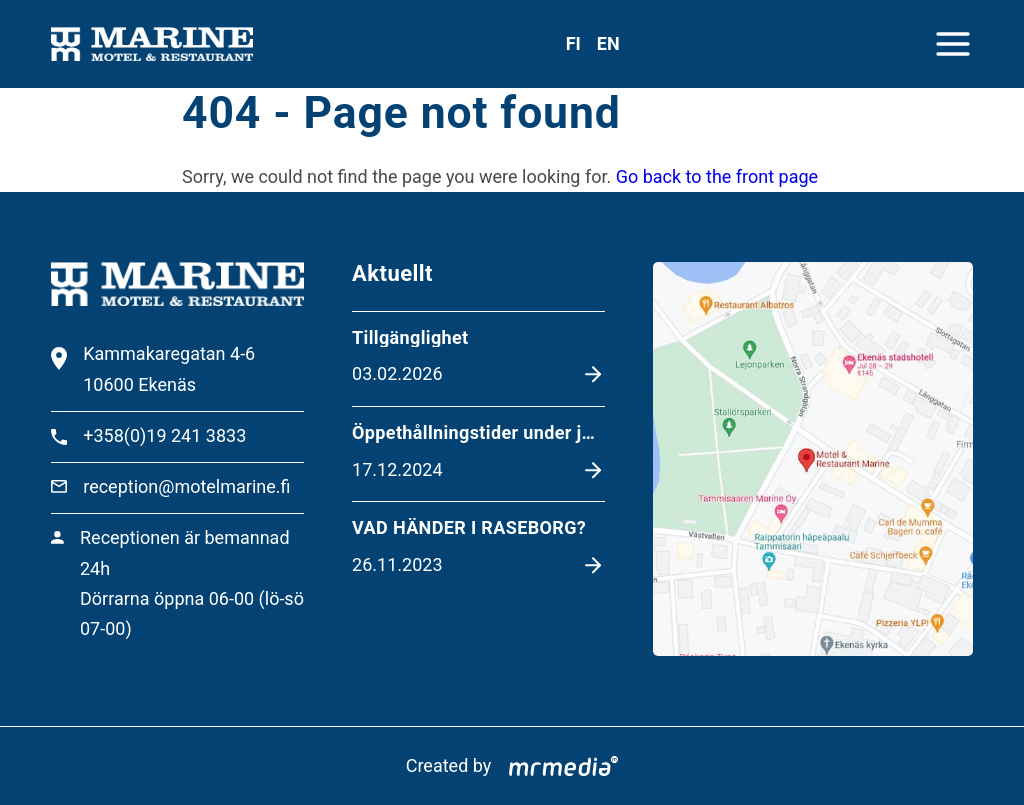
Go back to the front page (717, 176)
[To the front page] (151, 44)
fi (573, 43)
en (608, 43)
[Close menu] (953, 44)
